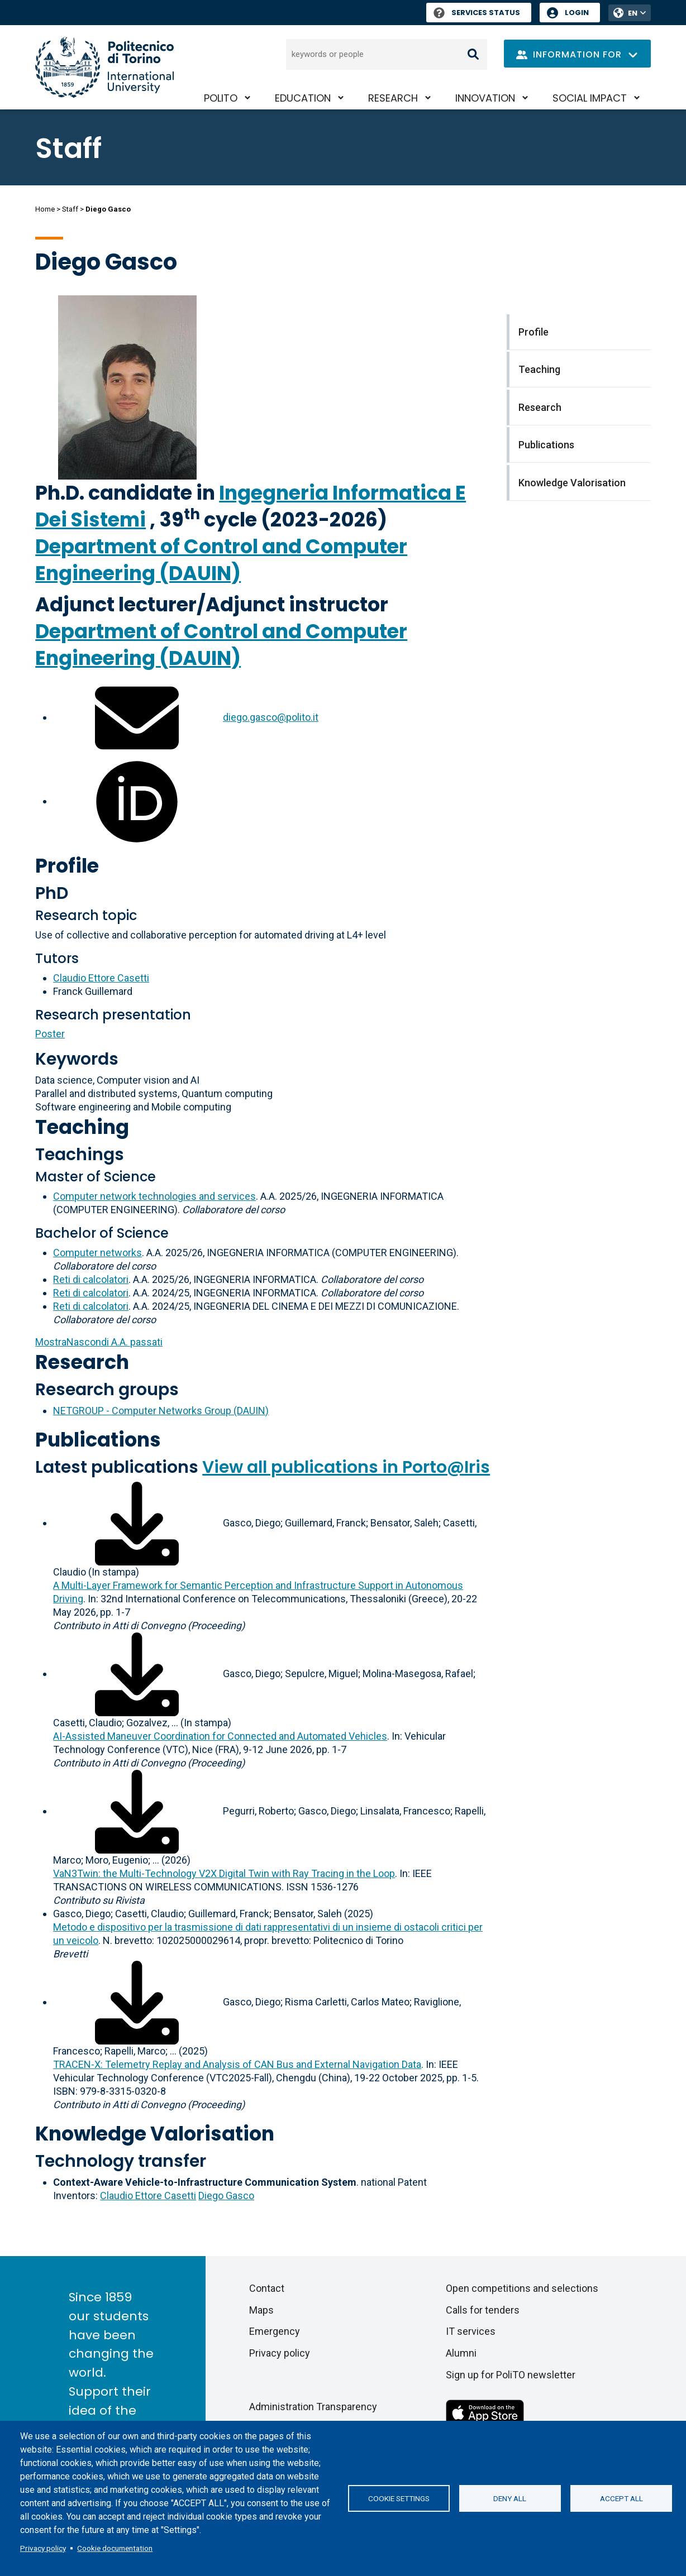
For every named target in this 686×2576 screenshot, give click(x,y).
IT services (471, 2331)
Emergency (274, 2331)
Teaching (82, 1127)
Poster (50, 1034)
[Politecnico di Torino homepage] (104, 67)
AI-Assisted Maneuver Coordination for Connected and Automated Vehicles (220, 1736)
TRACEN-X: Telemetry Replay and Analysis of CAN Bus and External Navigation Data (237, 2064)
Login (577, 12)
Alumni (461, 2353)
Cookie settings (399, 2498)
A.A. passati (99, 1342)
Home (45, 209)
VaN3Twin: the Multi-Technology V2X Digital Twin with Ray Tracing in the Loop (224, 1873)
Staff (70, 209)
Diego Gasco (226, 2195)
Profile (67, 865)
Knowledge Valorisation (154, 2133)
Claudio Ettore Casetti (101, 978)
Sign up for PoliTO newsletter (510, 2375)
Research (393, 98)
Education (303, 98)
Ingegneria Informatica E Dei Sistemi (250, 506)
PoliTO (220, 98)
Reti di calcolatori (90, 1279)
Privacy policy (43, 2548)
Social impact (589, 98)
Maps (261, 2310)
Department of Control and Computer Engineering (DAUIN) (221, 560)
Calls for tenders (483, 2310)
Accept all (621, 2498)
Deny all (509, 2498)
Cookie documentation (115, 2548)
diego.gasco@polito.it (270, 717)
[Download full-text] (137, 1523)
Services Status (476, 12)
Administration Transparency (313, 2406)
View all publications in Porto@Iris (346, 1467)
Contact (266, 2288)
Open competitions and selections (522, 2288)
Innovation (485, 98)
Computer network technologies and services (154, 1196)
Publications (98, 1439)
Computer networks (97, 1252)
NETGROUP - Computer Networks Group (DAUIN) (161, 1410)
